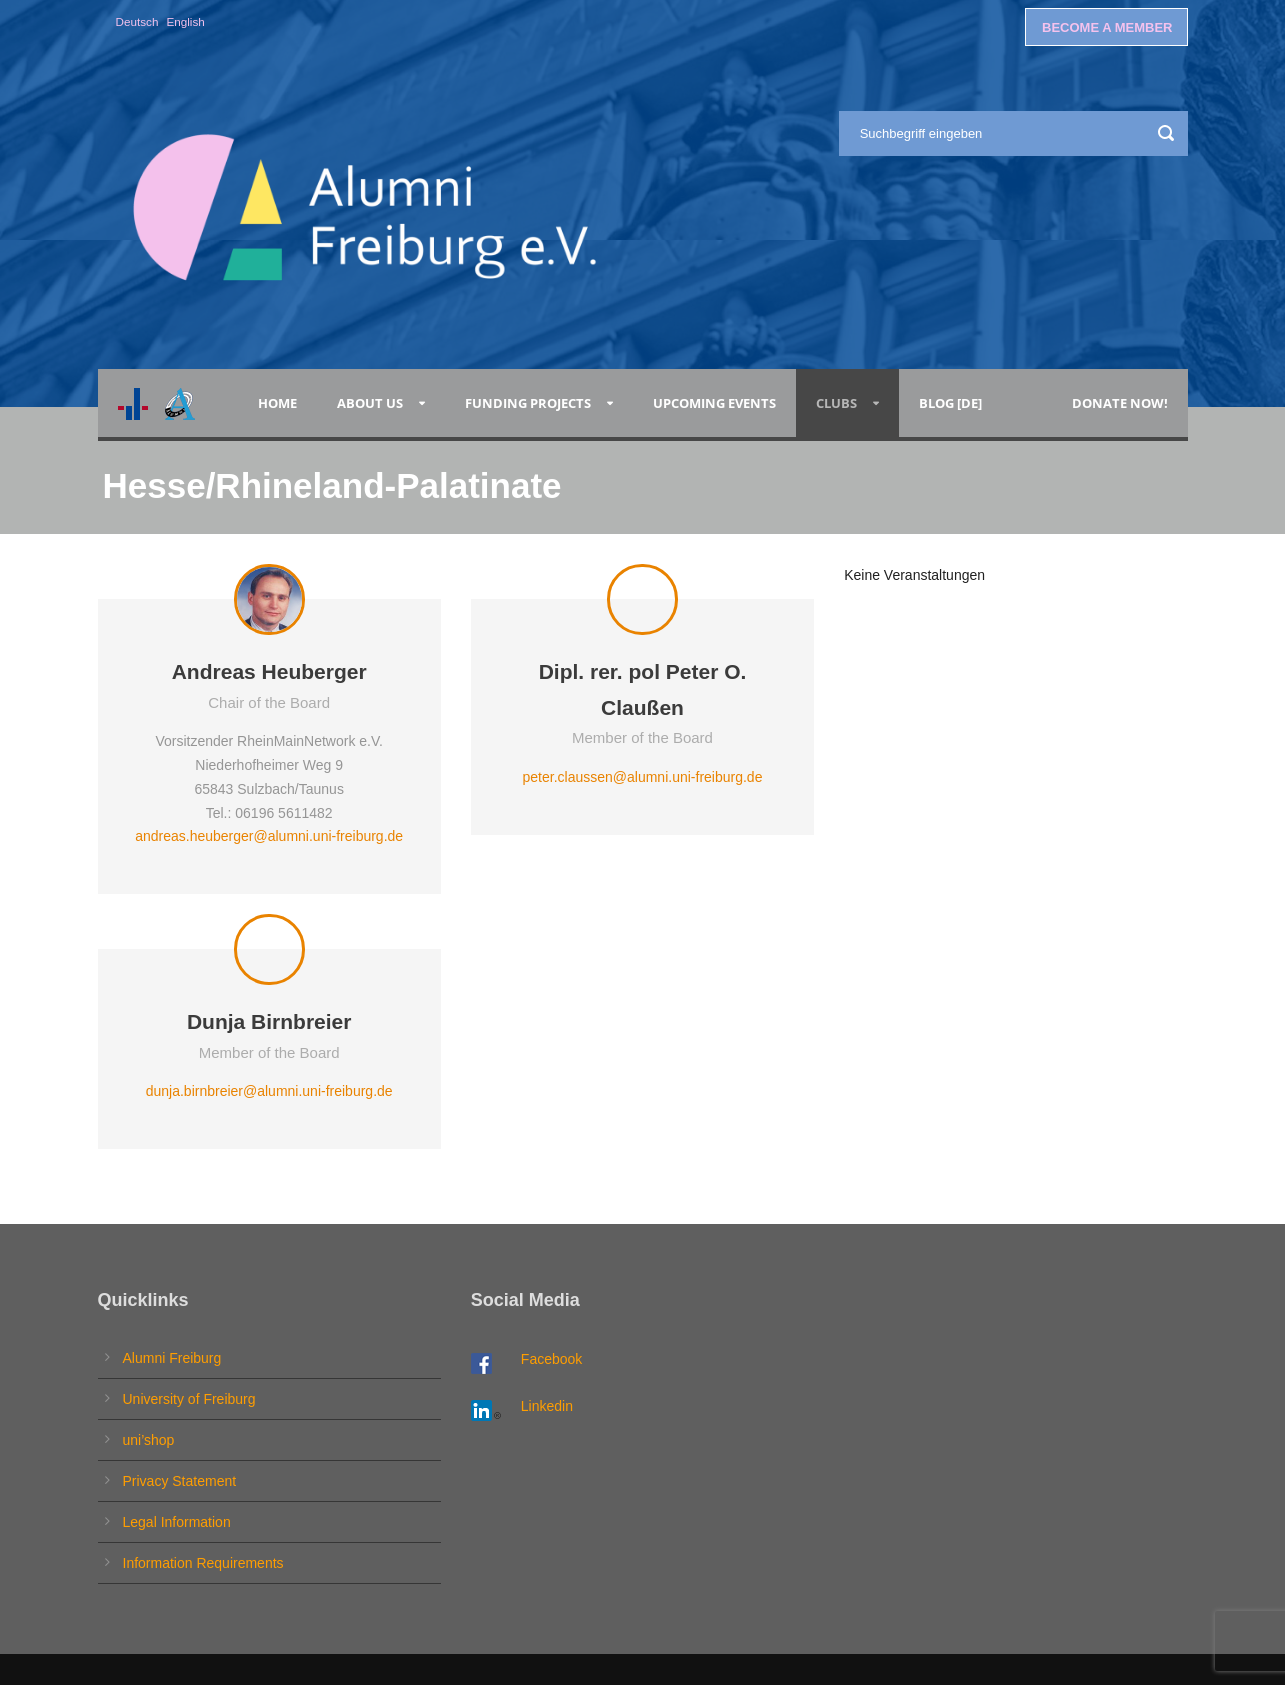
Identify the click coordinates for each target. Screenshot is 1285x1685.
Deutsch (137, 21)
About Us (370, 403)
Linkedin (547, 1406)
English (185, 21)
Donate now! (1120, 403)
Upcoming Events (714, 403)
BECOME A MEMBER (1107, 27)
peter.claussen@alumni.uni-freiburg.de (643, 777)
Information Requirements (203, 1563)
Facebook (551, 1359)
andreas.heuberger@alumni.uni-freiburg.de (269, 836)
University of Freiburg (189, 1399)
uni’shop (149, 1440)
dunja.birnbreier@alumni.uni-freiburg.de (269, 1091)
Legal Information (177, 1522)
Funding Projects (528, 403)
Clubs (836, 403)
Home (277, 403)
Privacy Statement (180, 1481)
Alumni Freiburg (172, 1358)
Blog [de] (950, 403)
